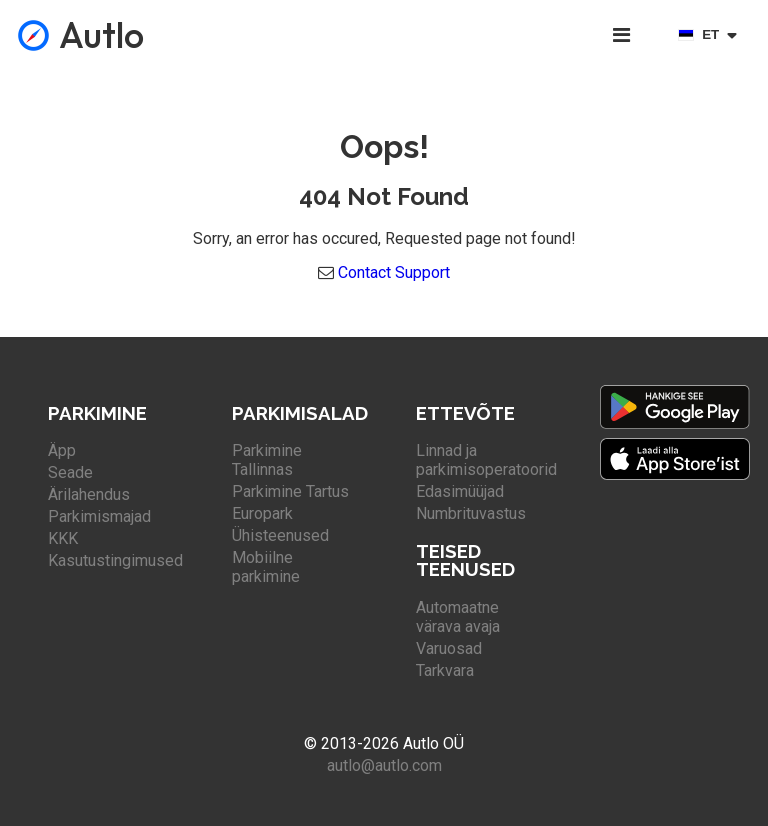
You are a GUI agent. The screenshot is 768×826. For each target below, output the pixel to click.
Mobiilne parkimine (266, 567)
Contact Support (394, 272)
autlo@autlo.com (384, 765)
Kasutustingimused (115, 560)
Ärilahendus (89, 494)
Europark (262, 513)
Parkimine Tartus (290, 491)
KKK (63, 538)
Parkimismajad (99, 516)
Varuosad (449, 648)
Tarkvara (445, 670)
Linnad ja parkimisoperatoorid (486, 460)
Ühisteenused (280, 535)
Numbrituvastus (471, 513)
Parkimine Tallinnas (267, 460)
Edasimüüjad (460, 491)
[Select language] (711, 35)
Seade (70, 472)
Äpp (62, 450)
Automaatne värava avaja (458, 617)
